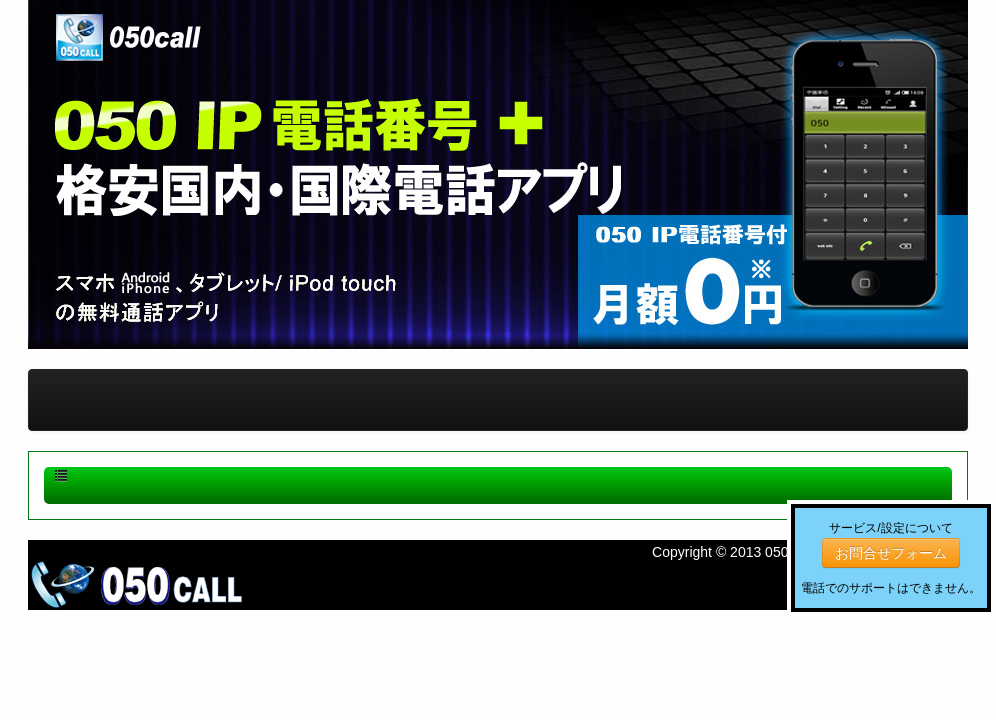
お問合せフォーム (891, 553)
